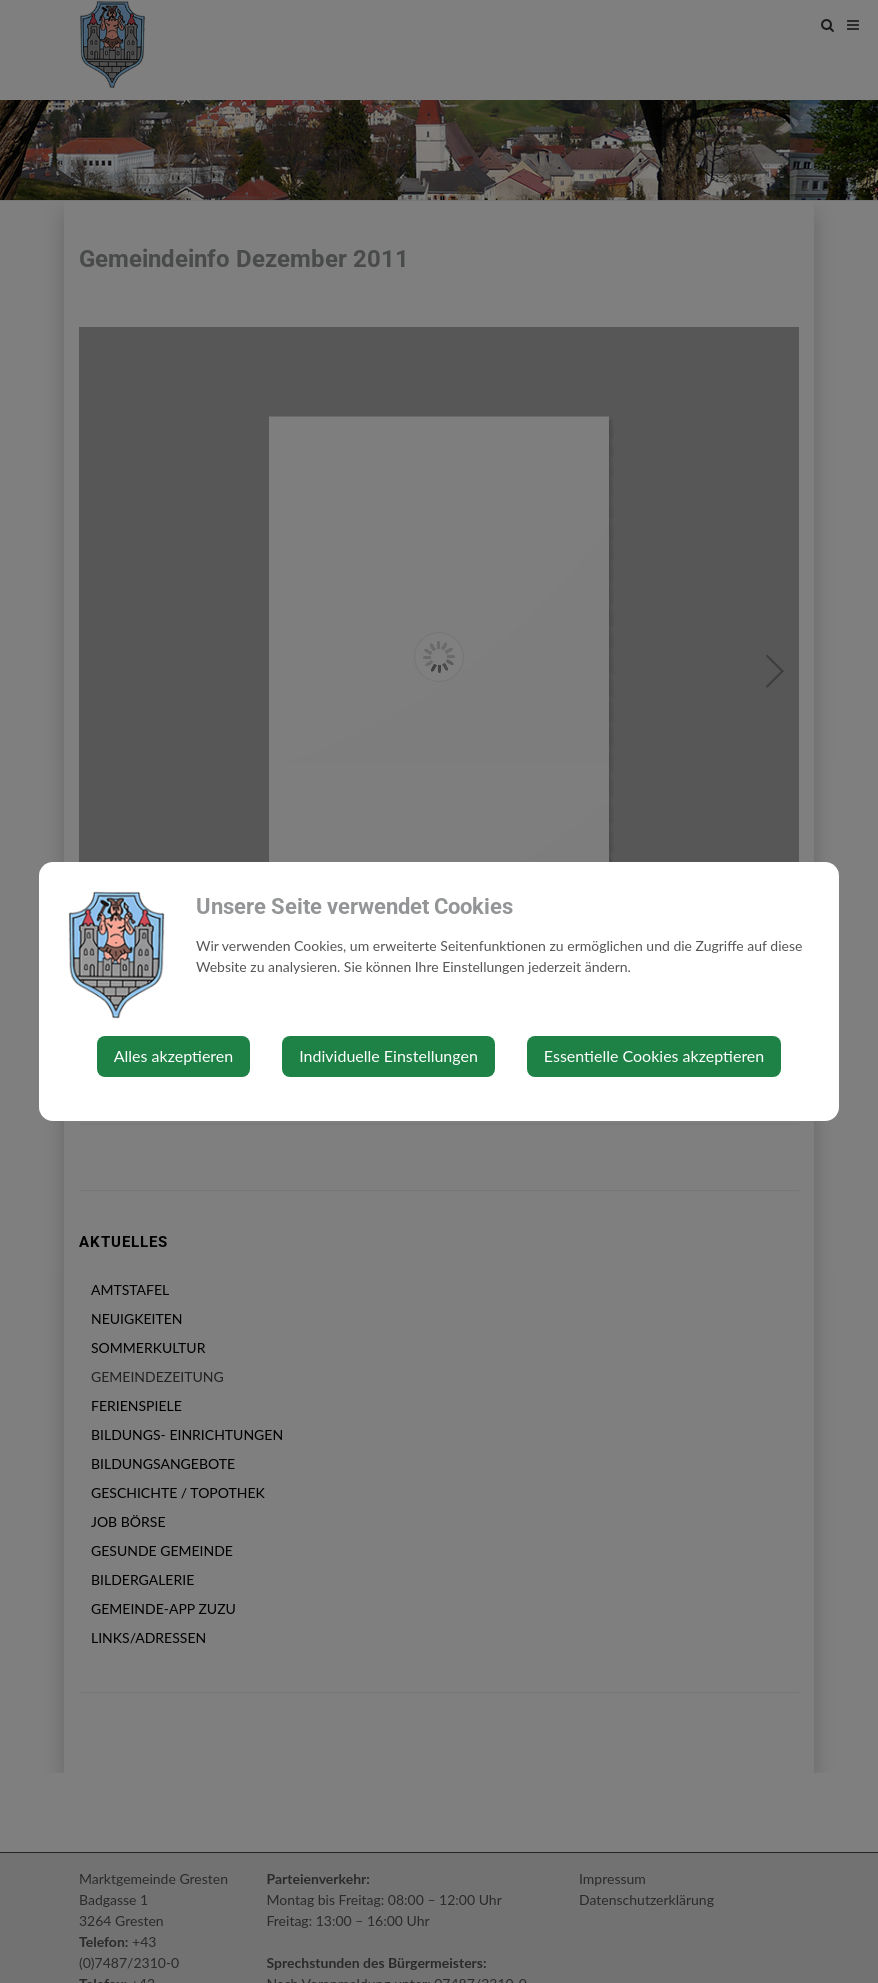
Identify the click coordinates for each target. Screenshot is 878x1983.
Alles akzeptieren (173, 1055)
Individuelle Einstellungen (388, 1055)
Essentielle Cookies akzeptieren (654, 1055)
